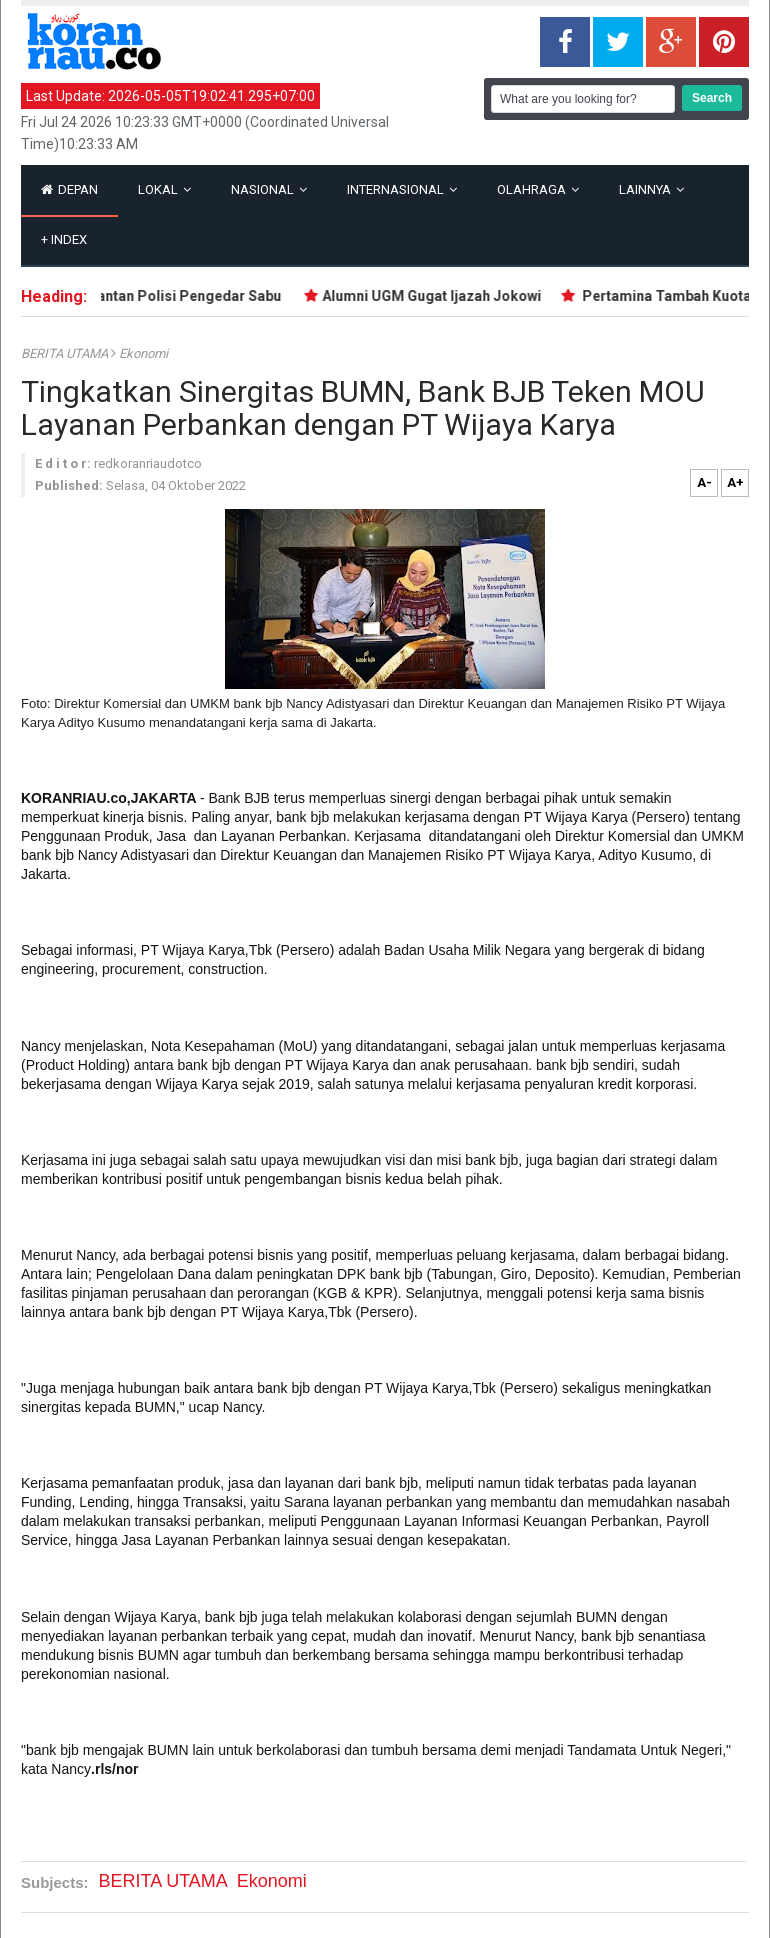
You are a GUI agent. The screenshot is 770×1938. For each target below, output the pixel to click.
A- (704, 482)
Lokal (164, 189)
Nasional (269, 189)
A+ (735, 482)
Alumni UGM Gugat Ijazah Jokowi (437, 296)
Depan (69, 189)
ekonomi (143, 353)
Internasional (402, 189)
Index (64, 239)
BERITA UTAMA (66, 353)
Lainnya (651, 189)
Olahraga (538, 189)
